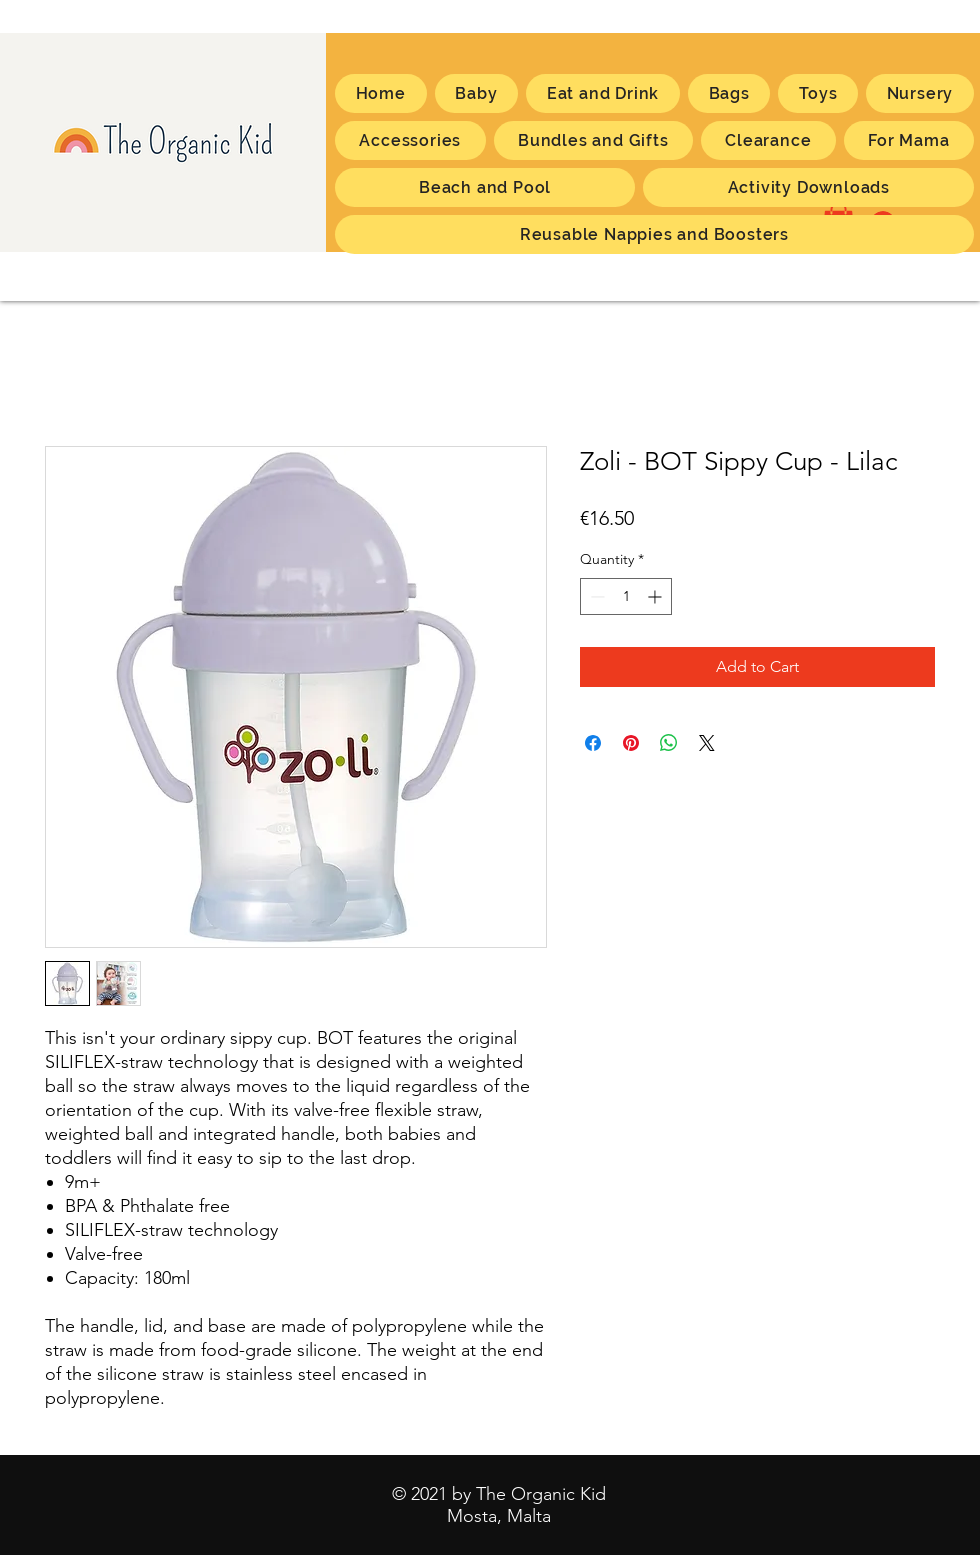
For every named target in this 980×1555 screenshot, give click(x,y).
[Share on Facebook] (593, 743)
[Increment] (656, 596)
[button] (909, 140)
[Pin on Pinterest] (631, 743)
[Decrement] (595, 596)
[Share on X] (707, 743)
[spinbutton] (626, 596)
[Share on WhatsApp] (669, 743)
